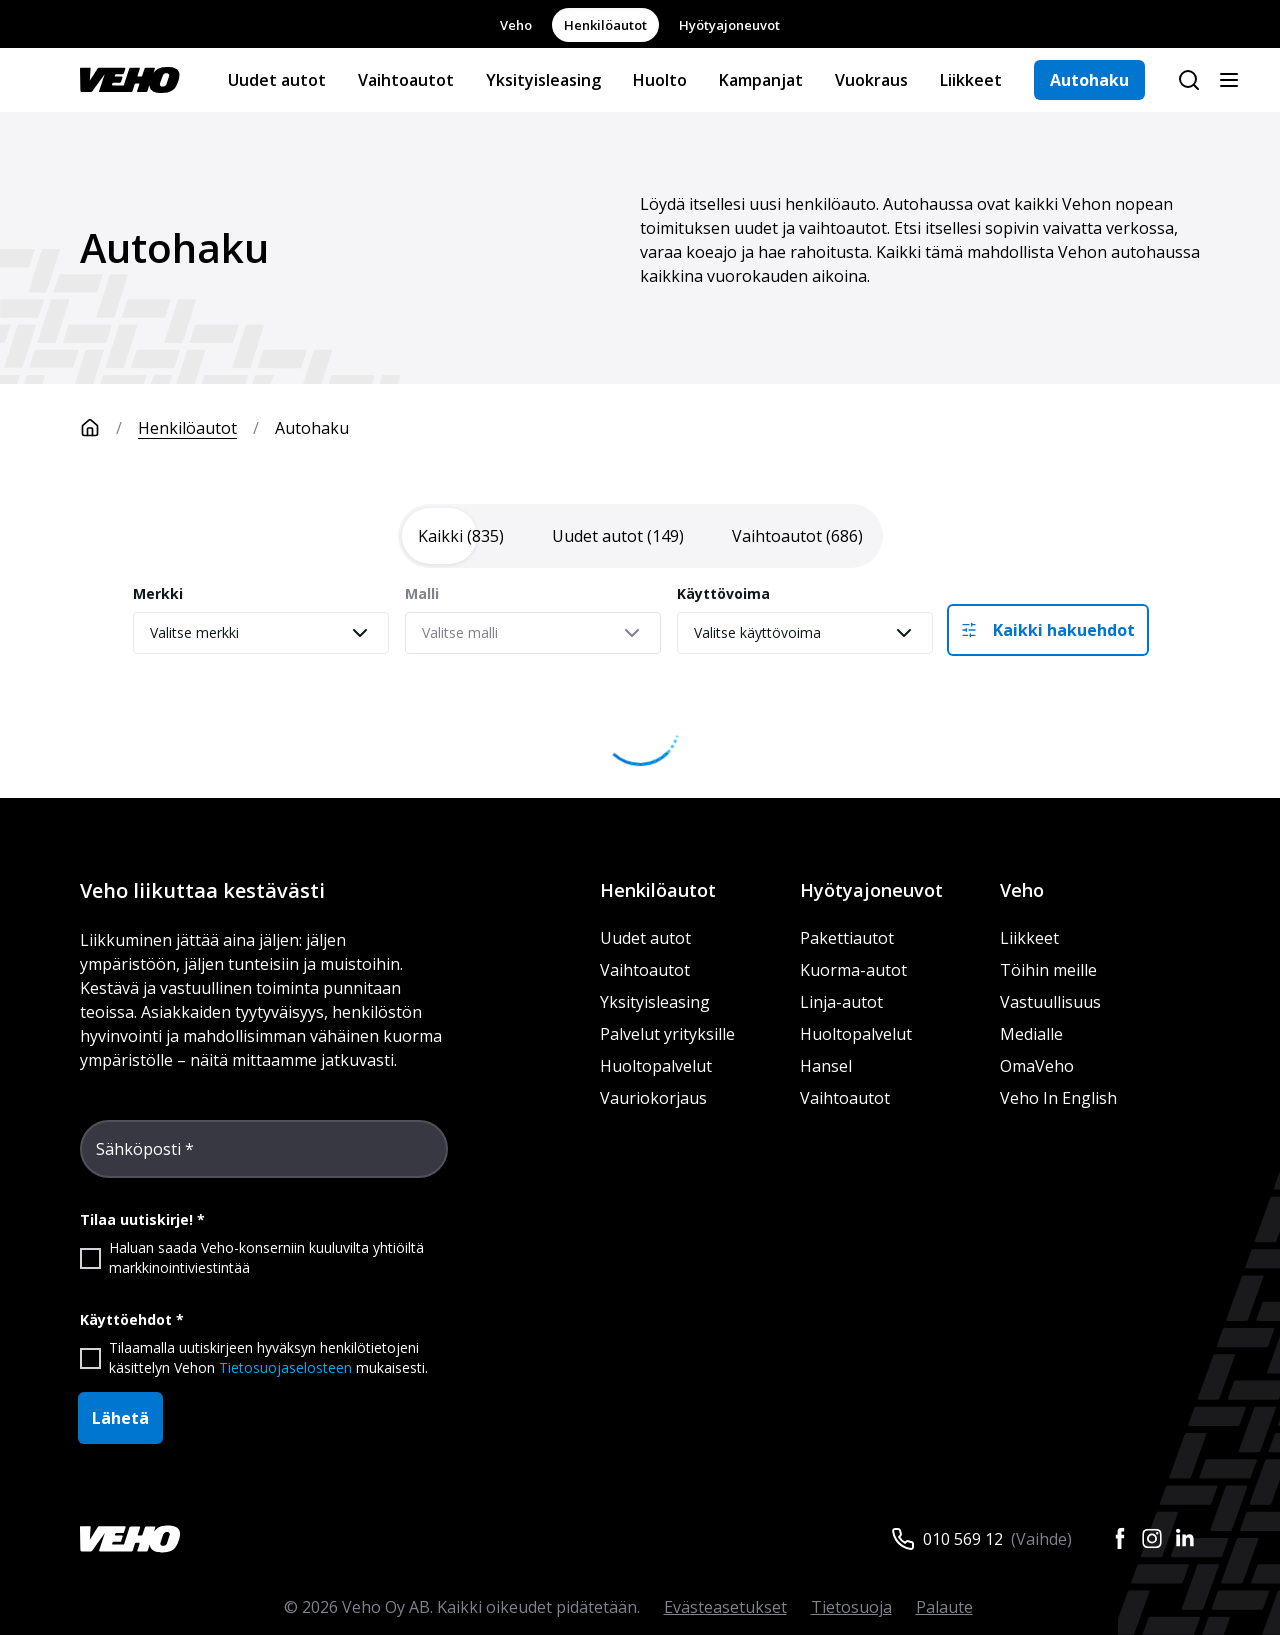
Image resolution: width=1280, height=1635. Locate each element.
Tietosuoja (851, 1607)
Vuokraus (871, 80)
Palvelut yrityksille (667, 1034)
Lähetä (120, 1418)
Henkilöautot (605, 25)
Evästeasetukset (725, 1607)
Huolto (660, 80)
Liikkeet (971, 80)
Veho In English (1058, 1098)
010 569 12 (963, 1539)
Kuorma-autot (853, 970)
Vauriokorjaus (653, 1098)
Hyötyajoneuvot (729, 25)
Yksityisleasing (543, 80)
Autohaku (1089, 80)
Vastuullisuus (1050, 1002)
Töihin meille (1048, 970)
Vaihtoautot (406, 80)
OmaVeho (1037, 1066)
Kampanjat (761, 80)
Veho (516, 25)
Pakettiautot (847, 938)
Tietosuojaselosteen (285, 1367)
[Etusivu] (109, 428)
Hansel (826, 1066)
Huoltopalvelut (656, 1066)
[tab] (461, 536)
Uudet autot (277, 80)
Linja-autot (841, 1002)
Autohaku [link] (312, 428)
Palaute (944, 1607)
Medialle (1031, 1034)
